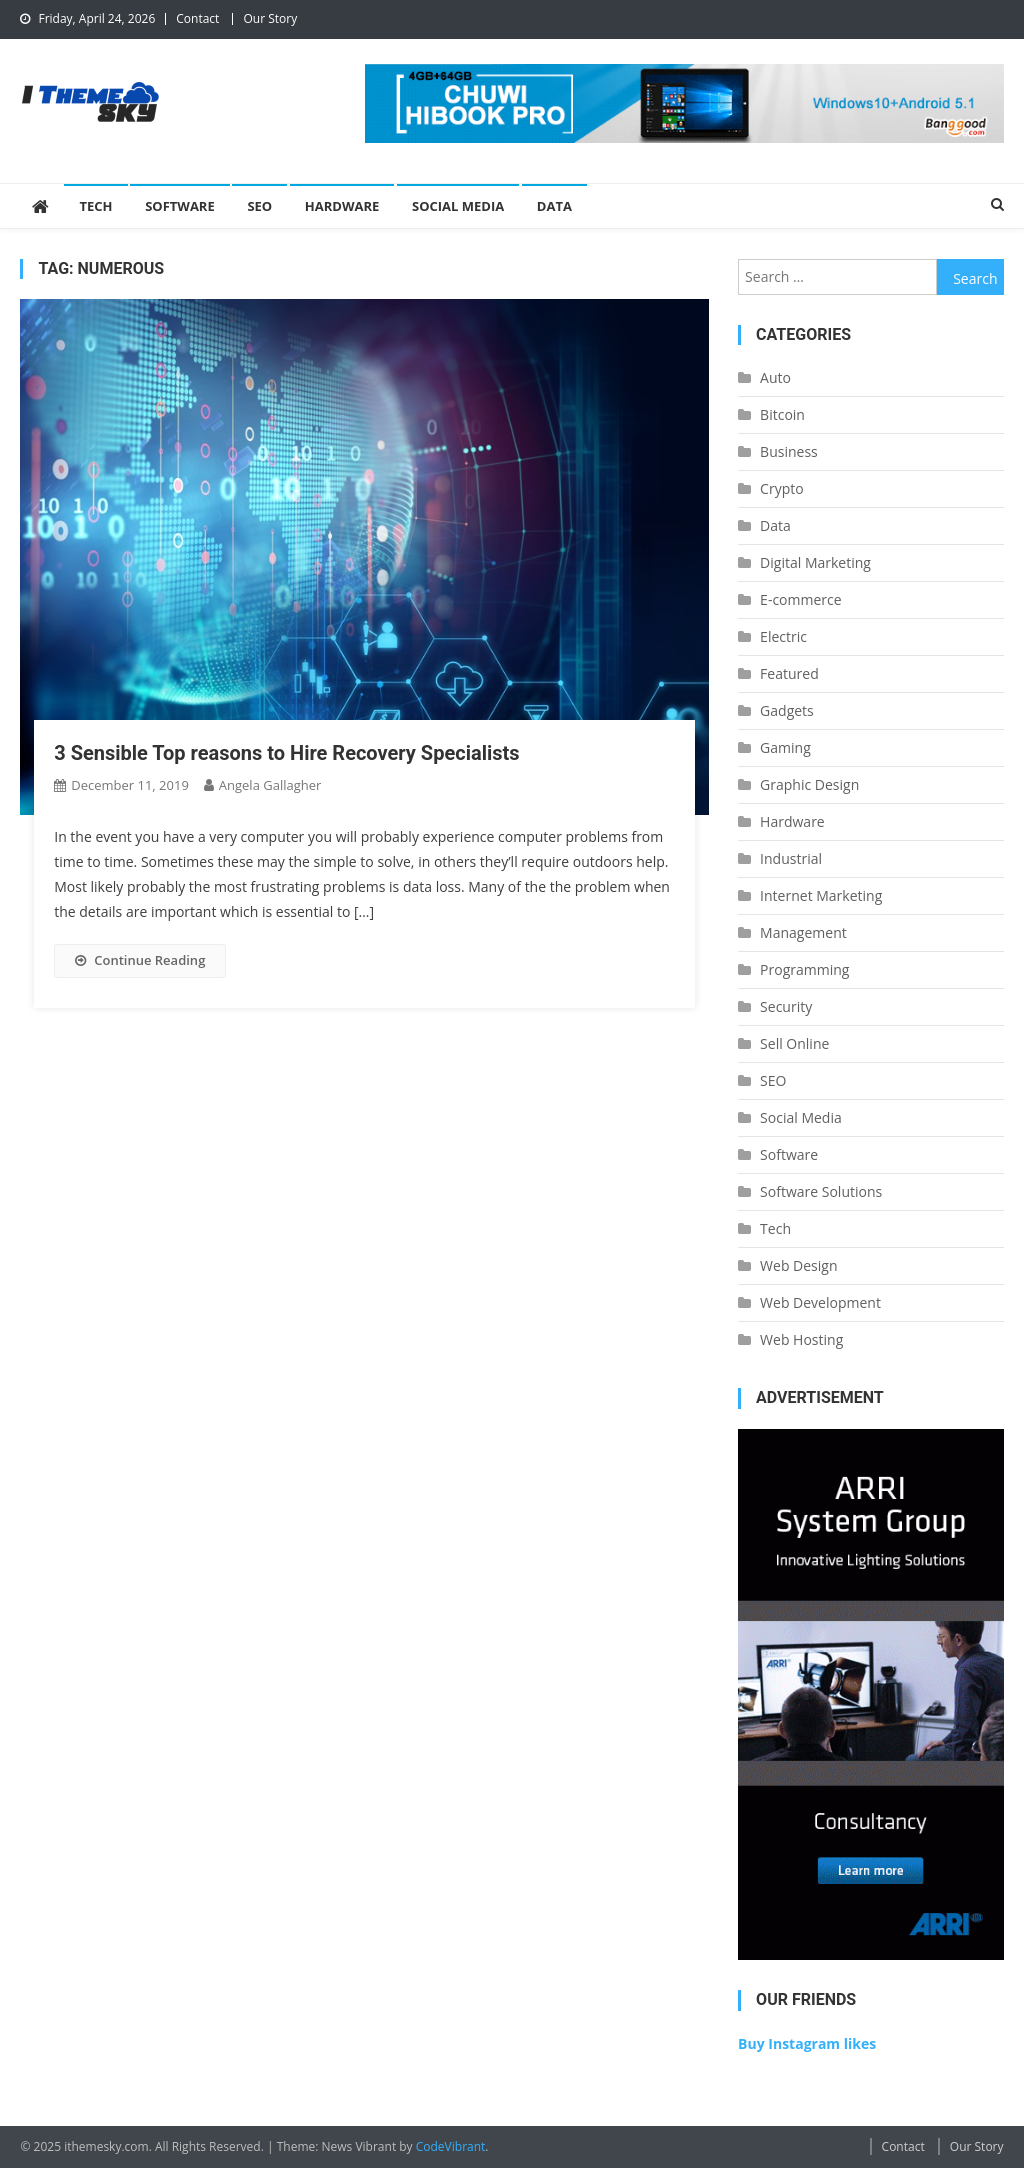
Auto (775, 377)
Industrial (791, 858)
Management (803, 932)
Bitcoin (782, 414)
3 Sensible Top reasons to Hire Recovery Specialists (286, 753)
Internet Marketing (821, 895)
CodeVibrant (451, 2146)
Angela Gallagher (270, 785)
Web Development (820, 1302)
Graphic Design (809, 784)
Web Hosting (801, 1339)
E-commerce (800, 599)
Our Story (270, 18)
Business (789, 451)
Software (180, 206)
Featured (789, 673)
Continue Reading (140, 960)
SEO (259, 206)
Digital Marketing (815, 562)
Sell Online (794, 1043)
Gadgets (787, 710)
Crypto (782, 488)
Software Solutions (821, 1191)
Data (554, 206)
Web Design (798, 1265)
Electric (783, 636)
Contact (197, 18)
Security (786, 1006)
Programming (804, 969)
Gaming (785, 747)
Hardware (342, 206)
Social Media (458, 206)
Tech (95, 206)
